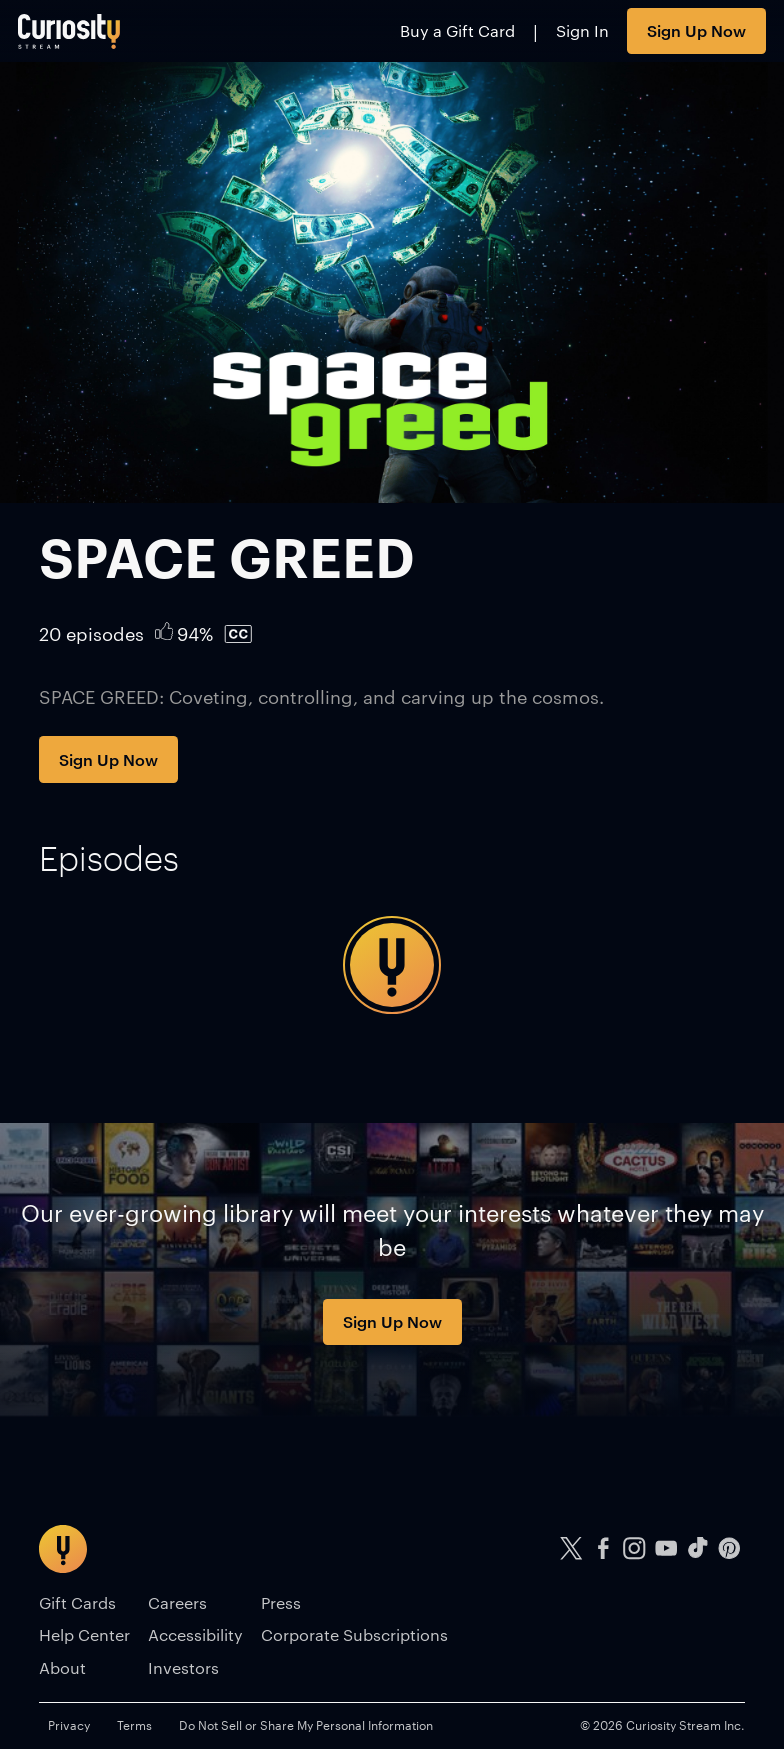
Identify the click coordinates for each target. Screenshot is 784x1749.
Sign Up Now (696, 30)
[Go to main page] (69, 31)
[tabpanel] (392, 965)
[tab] (109, 858)
